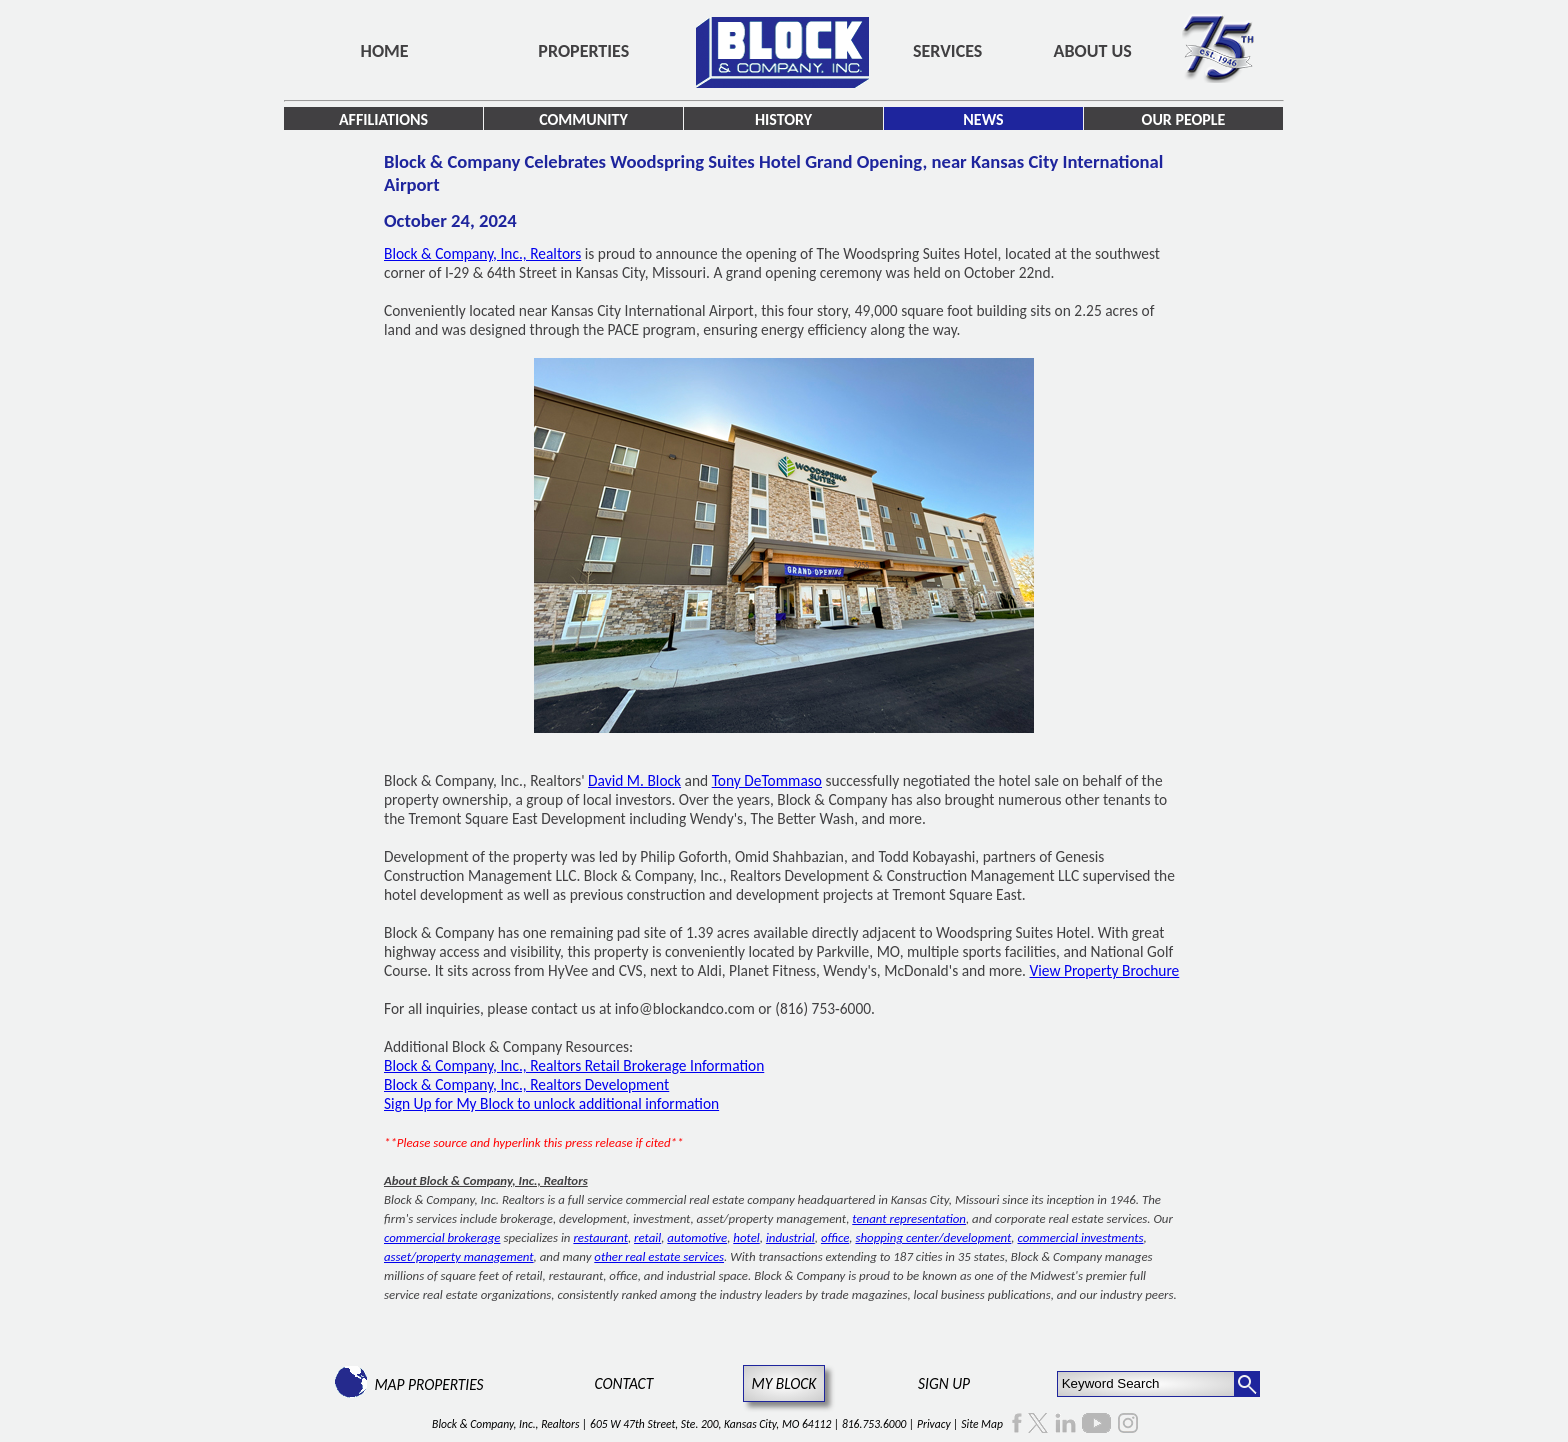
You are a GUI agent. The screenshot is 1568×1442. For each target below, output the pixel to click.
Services (947, 51)
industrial (790, 1237)
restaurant (600, 1237)
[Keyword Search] (1146, 1384)
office (835, 1237)
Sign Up (944, 1383)
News (983, 119)
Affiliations (383, 119)
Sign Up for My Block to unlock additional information (551, 1103)
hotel (746, 1237)
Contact (624, 1383)
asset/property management (459, 1256)
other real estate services (659, 1256)
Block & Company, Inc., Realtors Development (526, 1084)
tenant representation (909, 1218)
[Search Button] (1247, 1384)
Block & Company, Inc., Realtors (482, 253)
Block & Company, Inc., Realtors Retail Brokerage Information (574, 1065)
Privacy (934, 1424)
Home (385, 51)
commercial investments (1080, 1237)
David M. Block (634, 780)
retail (647, 1237)
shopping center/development (933, 1237)
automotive (697, 1237)
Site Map (982, 1424)
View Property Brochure (1105, 970)
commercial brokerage (442, 1237)
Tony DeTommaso (767, 780)
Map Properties (428, 1384)
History (783, 119)
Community (583, 119)
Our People (1184, 119)
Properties (583, 51)
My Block (784, 1383)
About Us (1093, 51)
